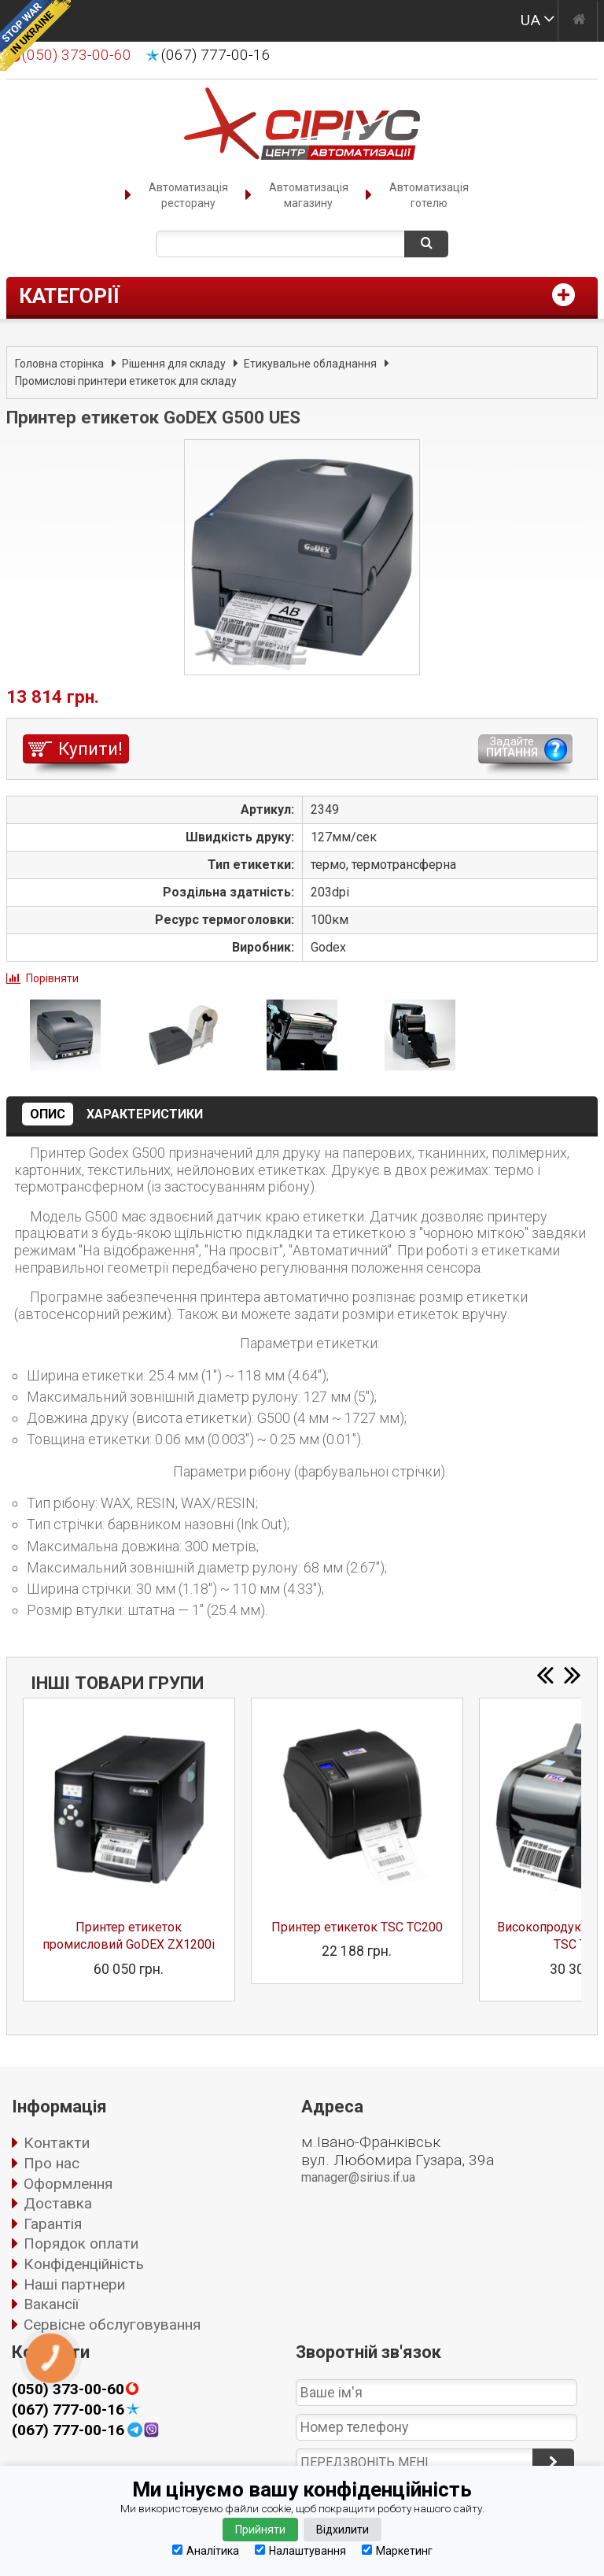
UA (530, 20)
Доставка (58, 2203)
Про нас (51, 2163)
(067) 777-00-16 (216, 55)
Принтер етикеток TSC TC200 (357, 1927)
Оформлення (68, 2184)
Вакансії (51, 2304)
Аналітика (205, 2550)
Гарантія (53, 2224)
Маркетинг (397, 2550)
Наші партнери (74, 2284)
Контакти (57, 2143)
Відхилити (342, 2529)
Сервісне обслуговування (112, 2324)
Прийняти (260, 2529)
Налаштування (300, 2550)
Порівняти (52, 978)
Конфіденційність (84, 2264)
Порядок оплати (81, 2243)
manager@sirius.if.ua (358, 2177)
